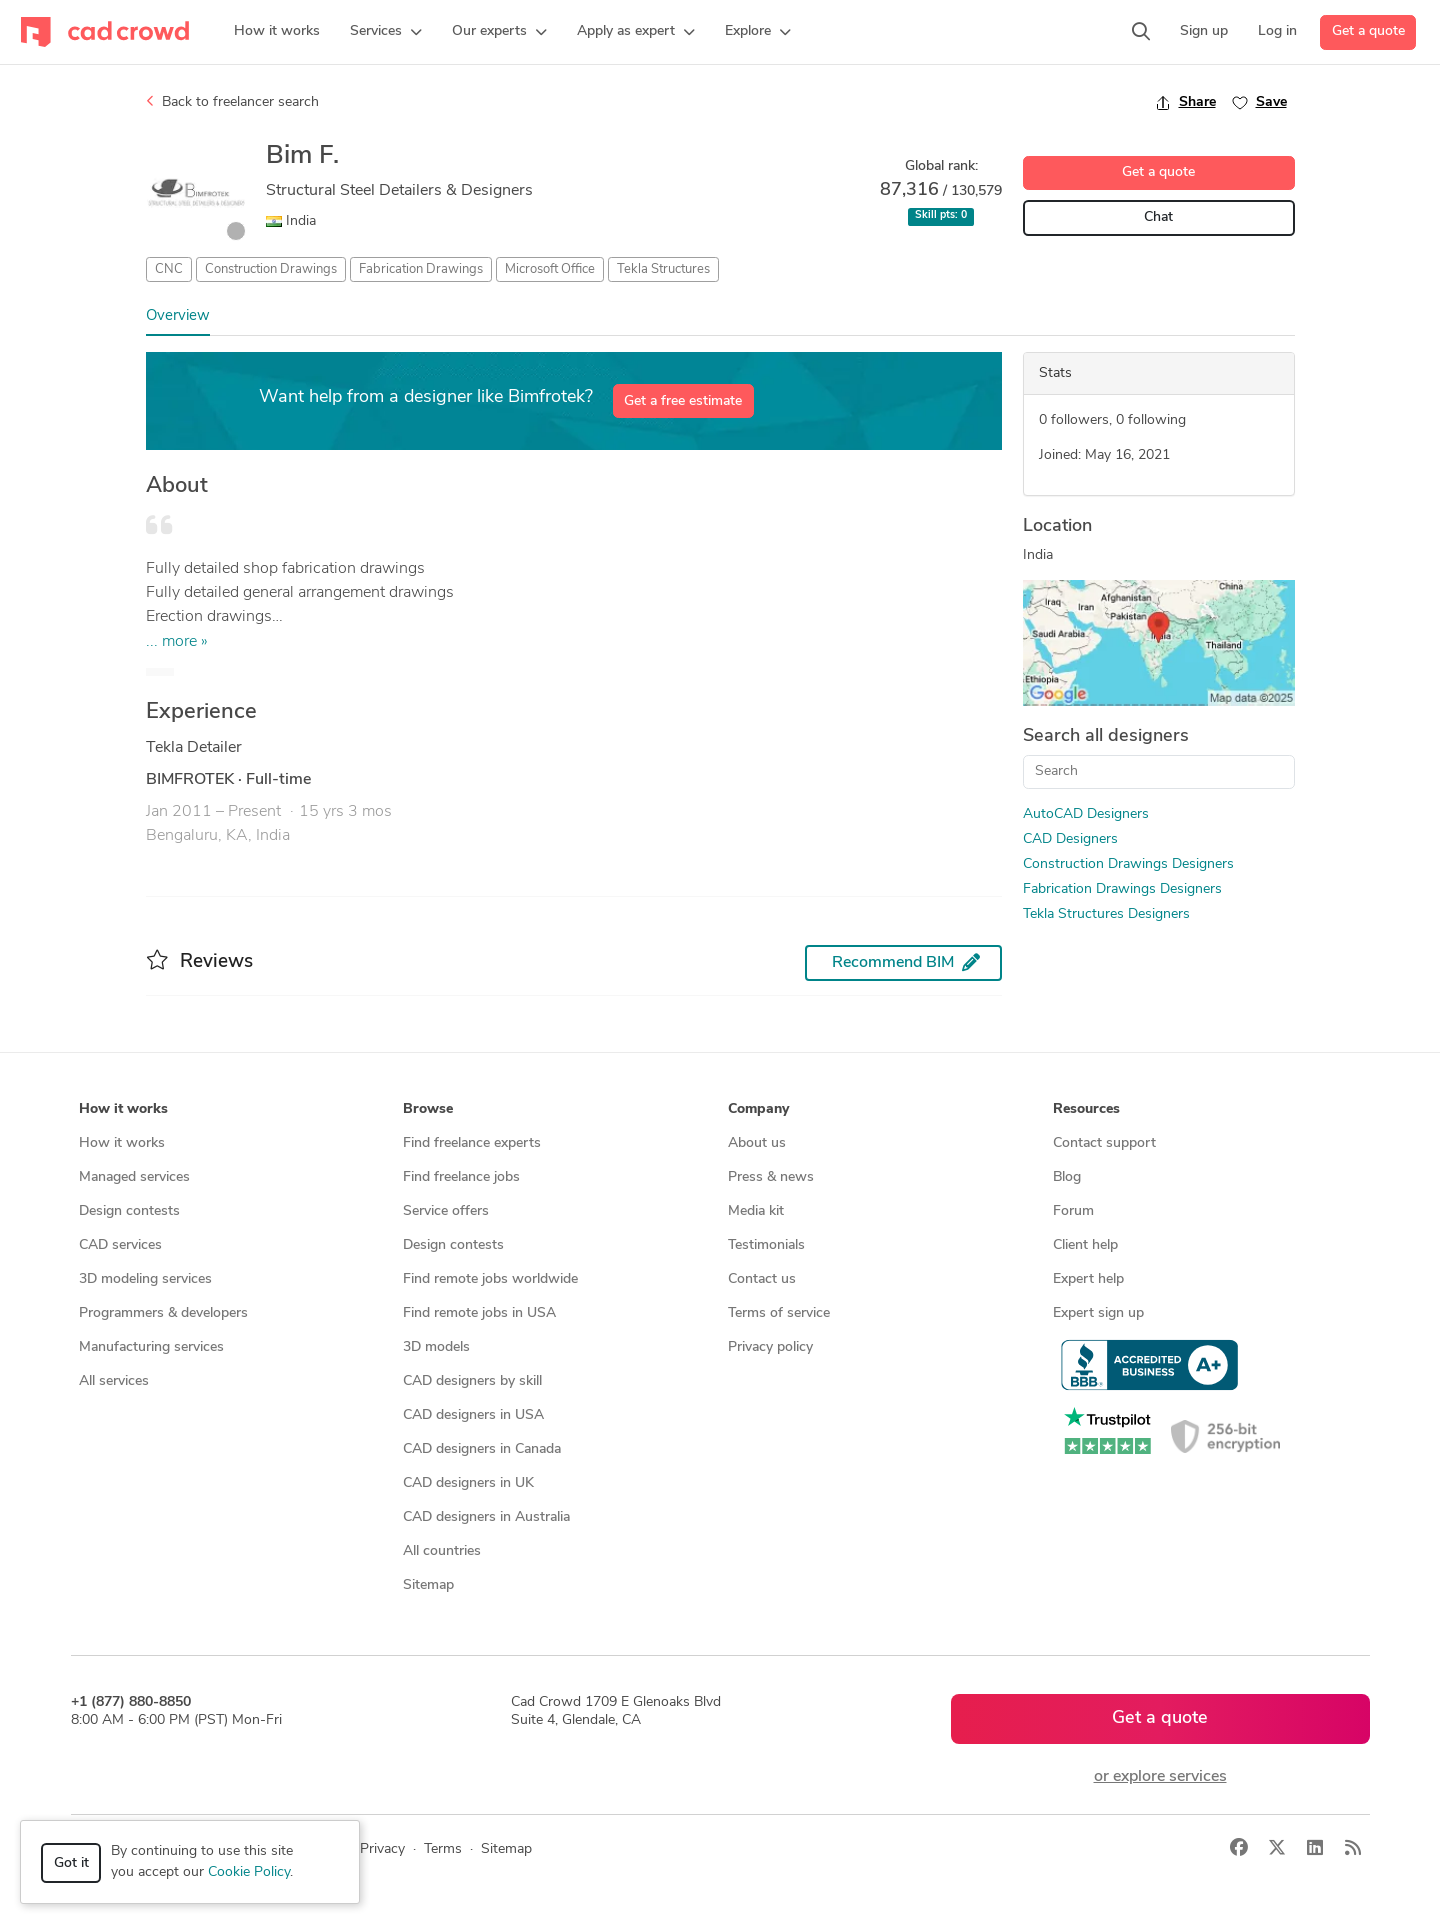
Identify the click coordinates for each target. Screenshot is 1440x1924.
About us (757, 1143)
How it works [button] (123, 1109)
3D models (436, 1347)
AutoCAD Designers (1086, 814)
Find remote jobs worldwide (490, 1279)
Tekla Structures (663, 269)
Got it (71, 1863)
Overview (178, 316)
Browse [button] (428, 1109)
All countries (442, 1551)
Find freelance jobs (461, 1177)
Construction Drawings (271, 269)
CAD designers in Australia (486, 1517)
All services (114, 1381)
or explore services (1160, 1777)
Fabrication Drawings (421, 269)
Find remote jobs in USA (479, 1313)
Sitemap (428, 1585)
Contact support (1104, 1143)
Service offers (446, 1211)
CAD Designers (1070, 839)
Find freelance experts (472, 1143)
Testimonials (766, 1245)
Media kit (756, 1211)
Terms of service (779, 1313)
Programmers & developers (163, 1313)
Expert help (1088, 1279)
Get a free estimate (683, 401)
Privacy (382, 1849)
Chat (1158, 217)
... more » (177, 642)
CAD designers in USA (473, 1415)
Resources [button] (1086, 1109)
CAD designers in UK (468, 1483)
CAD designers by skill (472, 1381)
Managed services (134, 1177)
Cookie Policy (249, 1872)
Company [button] (758, 1109)
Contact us (762, 1279)
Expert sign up (1098, 1313)
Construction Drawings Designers (1128, 864)
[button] (386, 32)
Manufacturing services (151, 1347)
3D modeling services (145, 1279)
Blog (1067, 1177)
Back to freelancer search (232, 102)
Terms (443, 1849)
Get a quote (1368, 31)
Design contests (129, 1211)
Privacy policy (770, 1347)
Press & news (771, 1177)
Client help (1085, 1245)
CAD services (120, 1245)
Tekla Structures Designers (1106, 914)
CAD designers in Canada (482, 1449)
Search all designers (1106, 736)
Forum (1073, 1211)
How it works (122, 1143)
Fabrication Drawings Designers (1122, 889)
